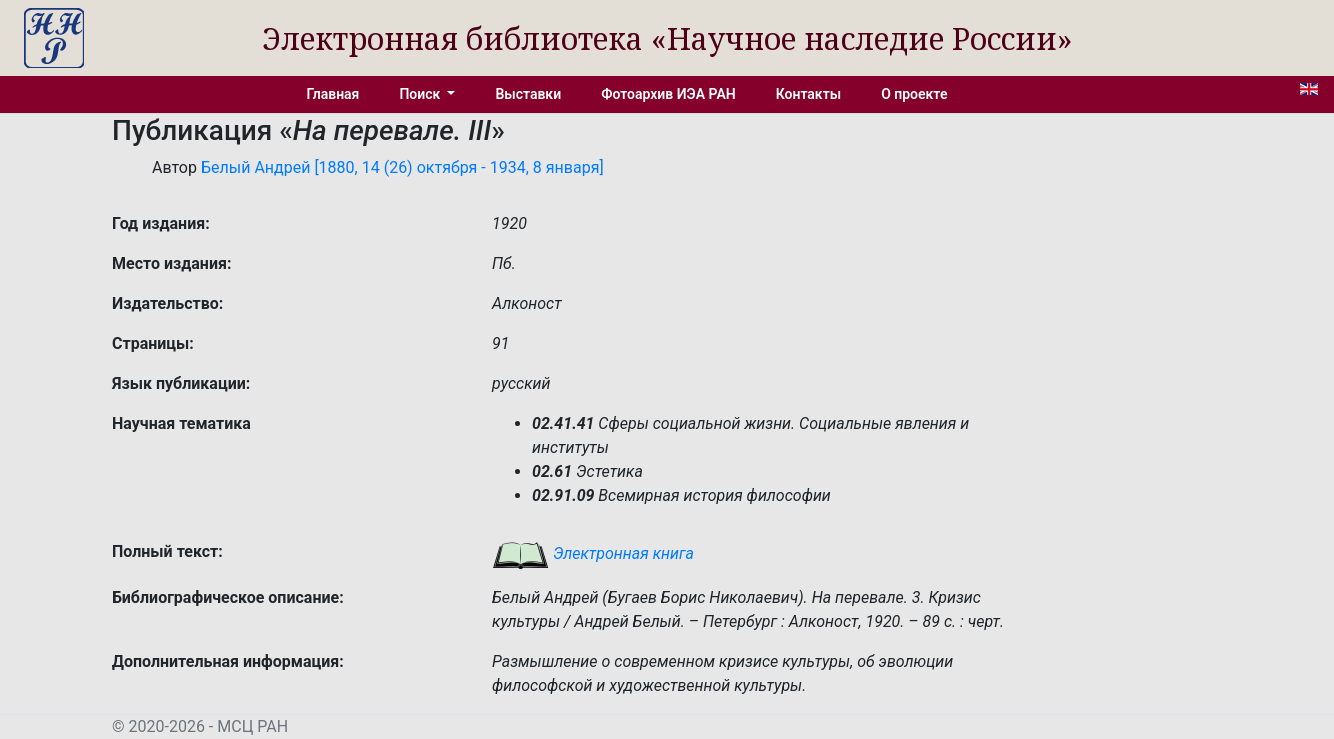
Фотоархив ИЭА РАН (668, 94)
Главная (333, 94)
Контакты (808, 94)
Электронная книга (593, 553)
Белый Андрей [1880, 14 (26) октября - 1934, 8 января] (402, 167)
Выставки (528, 94)
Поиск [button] (421, 94)
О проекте (914, 94)
